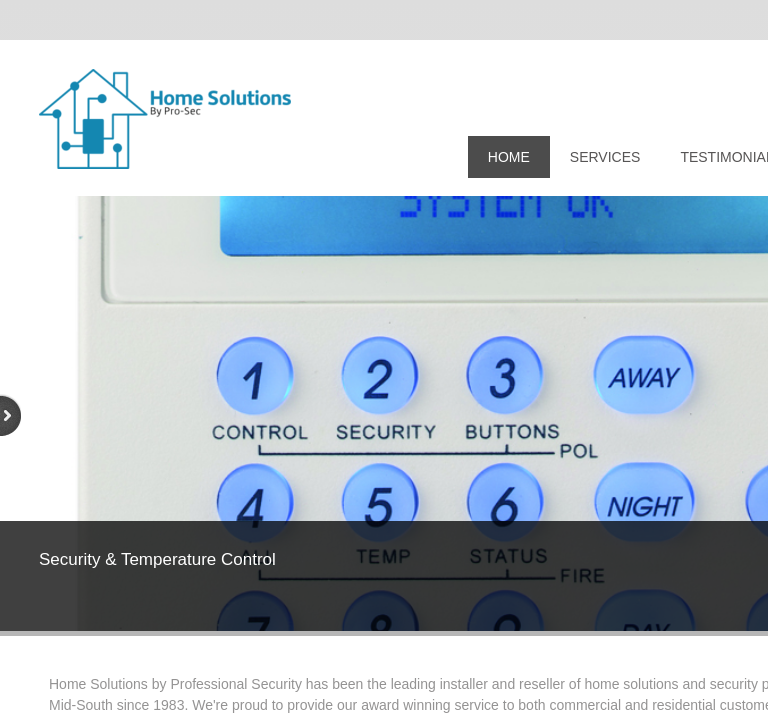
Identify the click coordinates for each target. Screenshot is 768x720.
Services (605, 157)
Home (509, 157)
